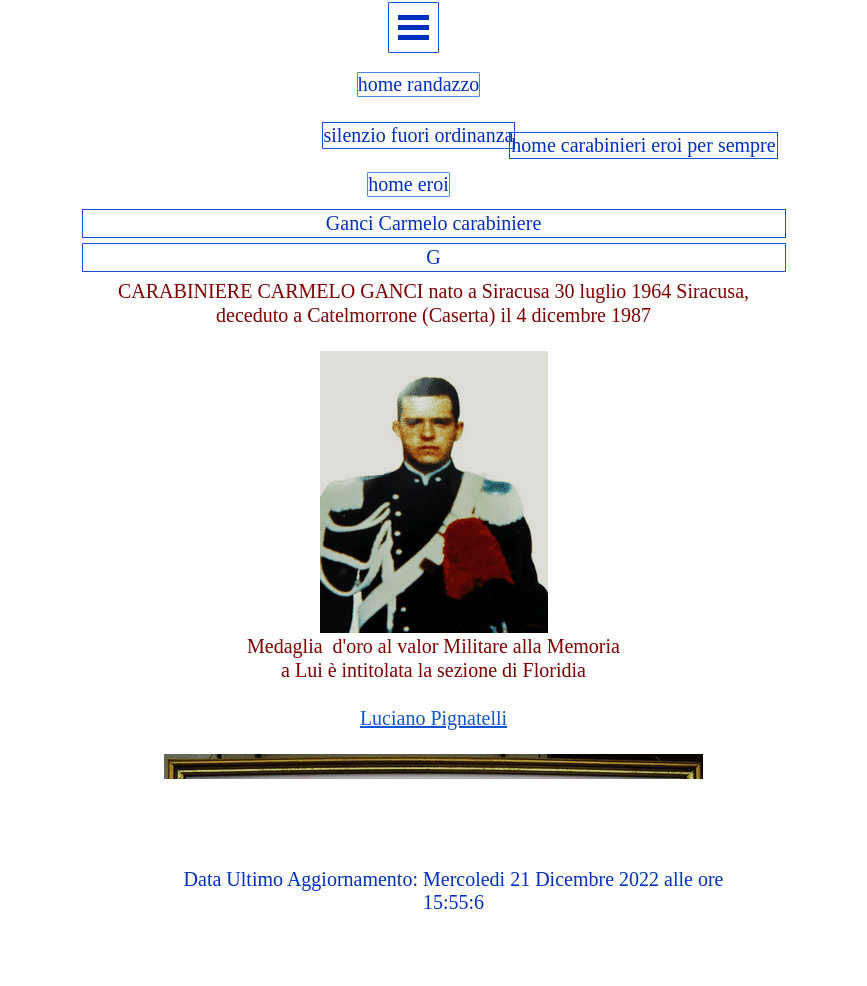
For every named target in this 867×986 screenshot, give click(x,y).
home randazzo (419, 84)
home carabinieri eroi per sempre (643, 145)
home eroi (408, 184)
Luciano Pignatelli (433, 718)
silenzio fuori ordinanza (419, 135)
